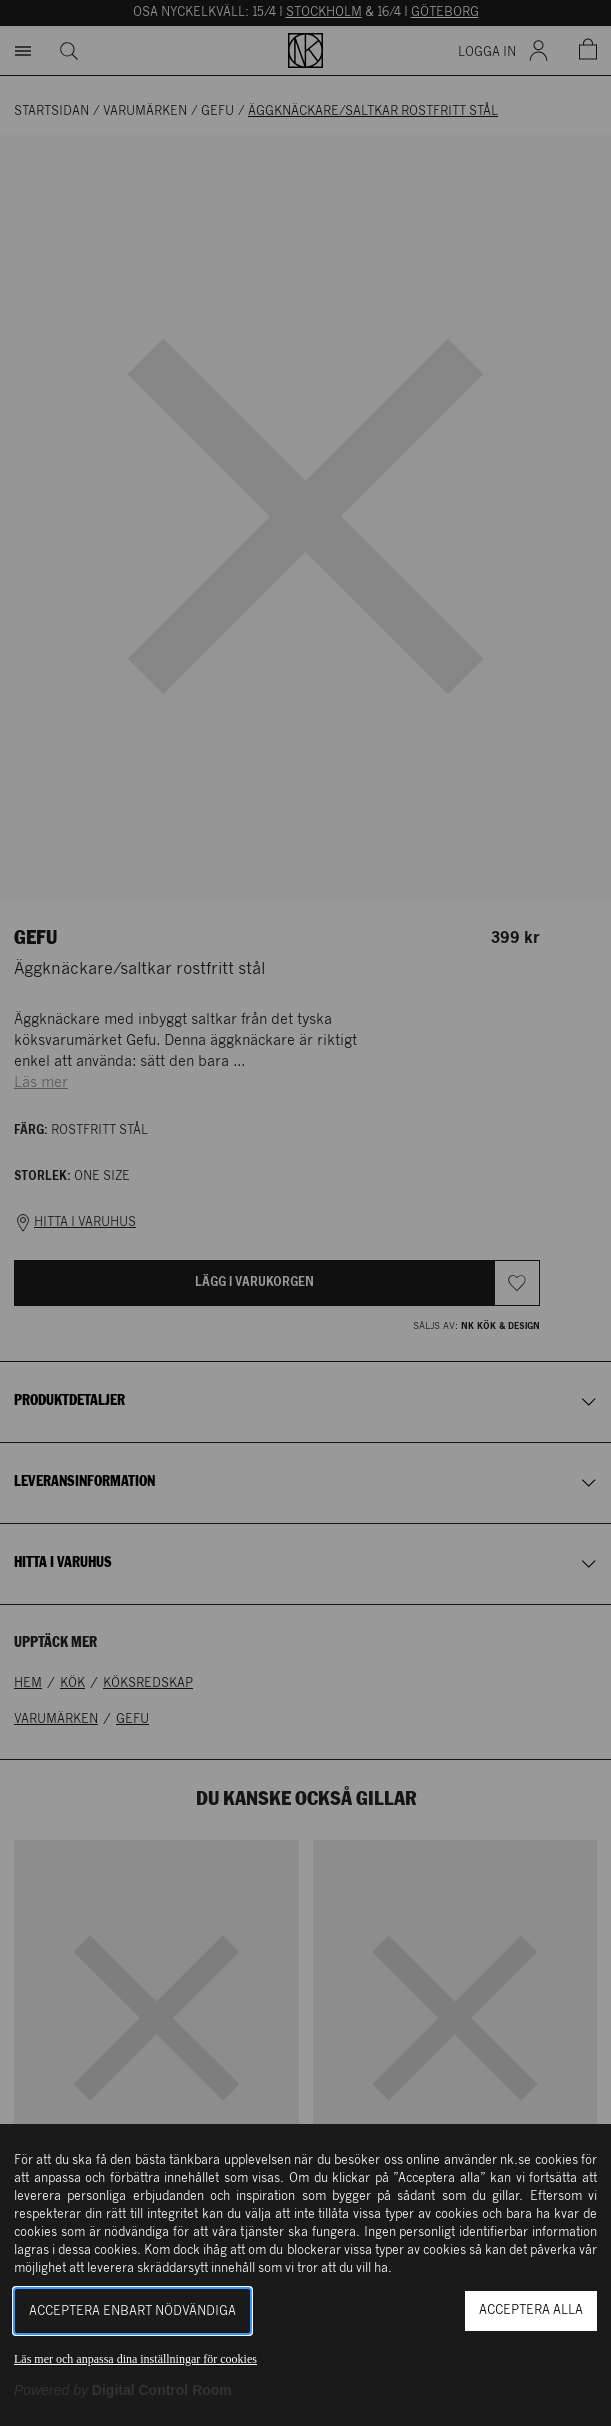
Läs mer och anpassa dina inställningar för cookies (135, 2359)
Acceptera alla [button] (531, 2310)
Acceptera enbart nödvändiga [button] (132, 2311)
